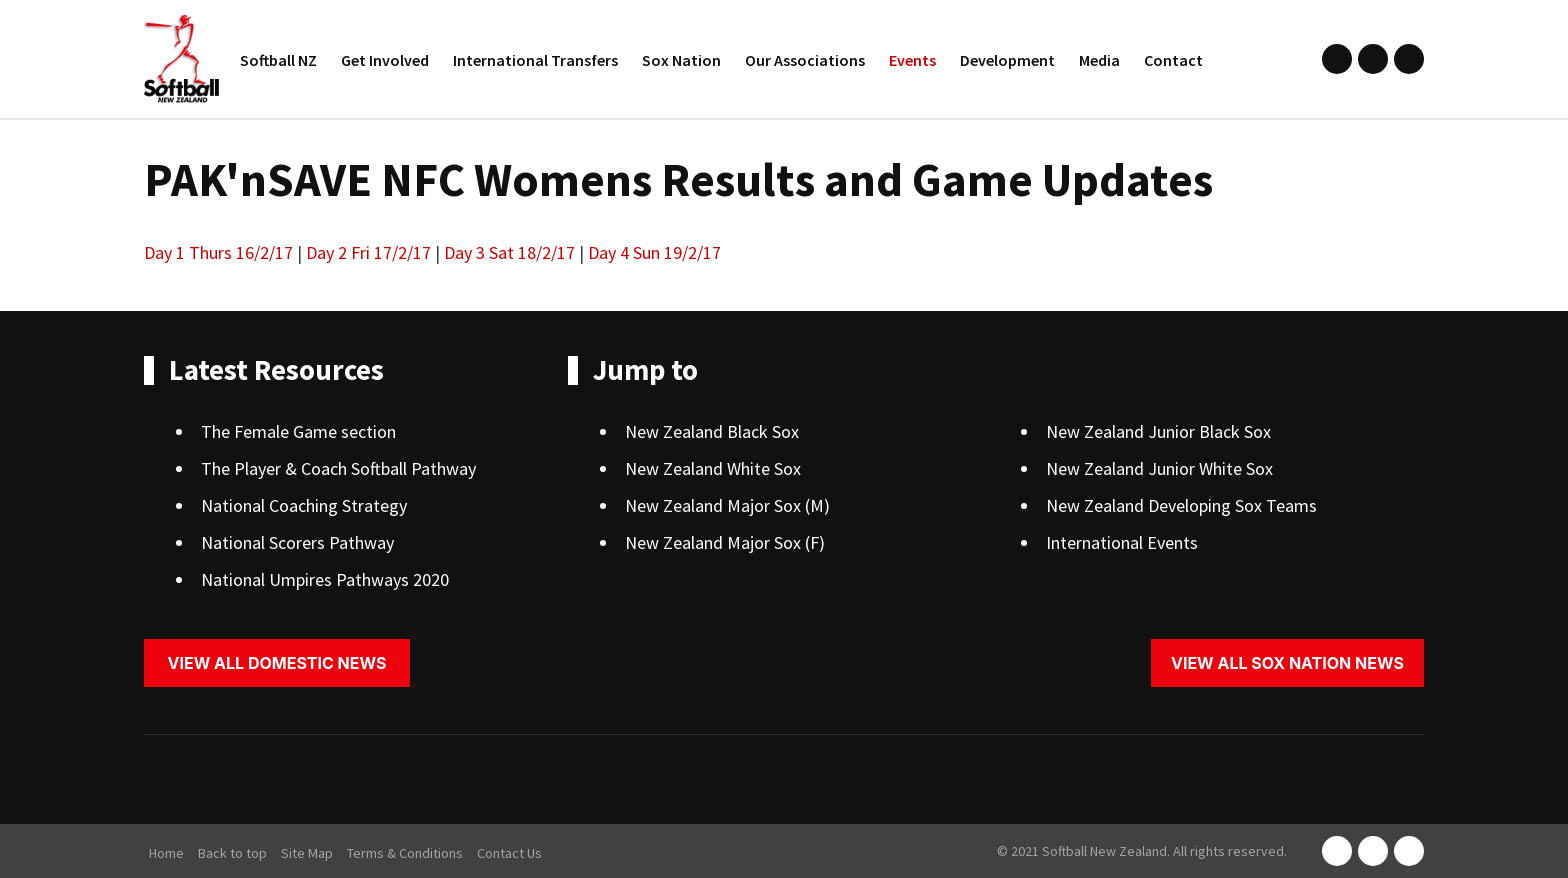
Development (1007, 60)
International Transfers (535, 60)
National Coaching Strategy (304, 505)
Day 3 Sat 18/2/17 (509, 252)
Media (1099, 60)
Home (166, 853)
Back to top (232, 853)
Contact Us (509, 853)
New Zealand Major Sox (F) (725, 542)
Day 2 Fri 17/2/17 (368, 252)
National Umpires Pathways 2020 (325, 579)
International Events (1122, 542)
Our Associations (805, 60)
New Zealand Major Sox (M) (727, 505)
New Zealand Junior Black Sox (1158, 431)
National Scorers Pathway (297, 542)
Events (912, 60)
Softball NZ (278, 60)
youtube (1409, 59)
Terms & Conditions (405, 853)
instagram (1373, 59)
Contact (1173, 60)
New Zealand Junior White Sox (1159, 468)
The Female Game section (298, 431)
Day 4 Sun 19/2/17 (654, 252)
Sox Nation (681, 60)
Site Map (307, 853)
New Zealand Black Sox (712, 431)
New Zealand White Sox (713, 468)
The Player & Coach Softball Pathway (338, 468)
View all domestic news (277, 663)
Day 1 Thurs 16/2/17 (218, 252)
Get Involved (385, 60)
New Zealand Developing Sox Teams (1181, 505)
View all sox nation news (1287, 663)
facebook (1337, 59)
